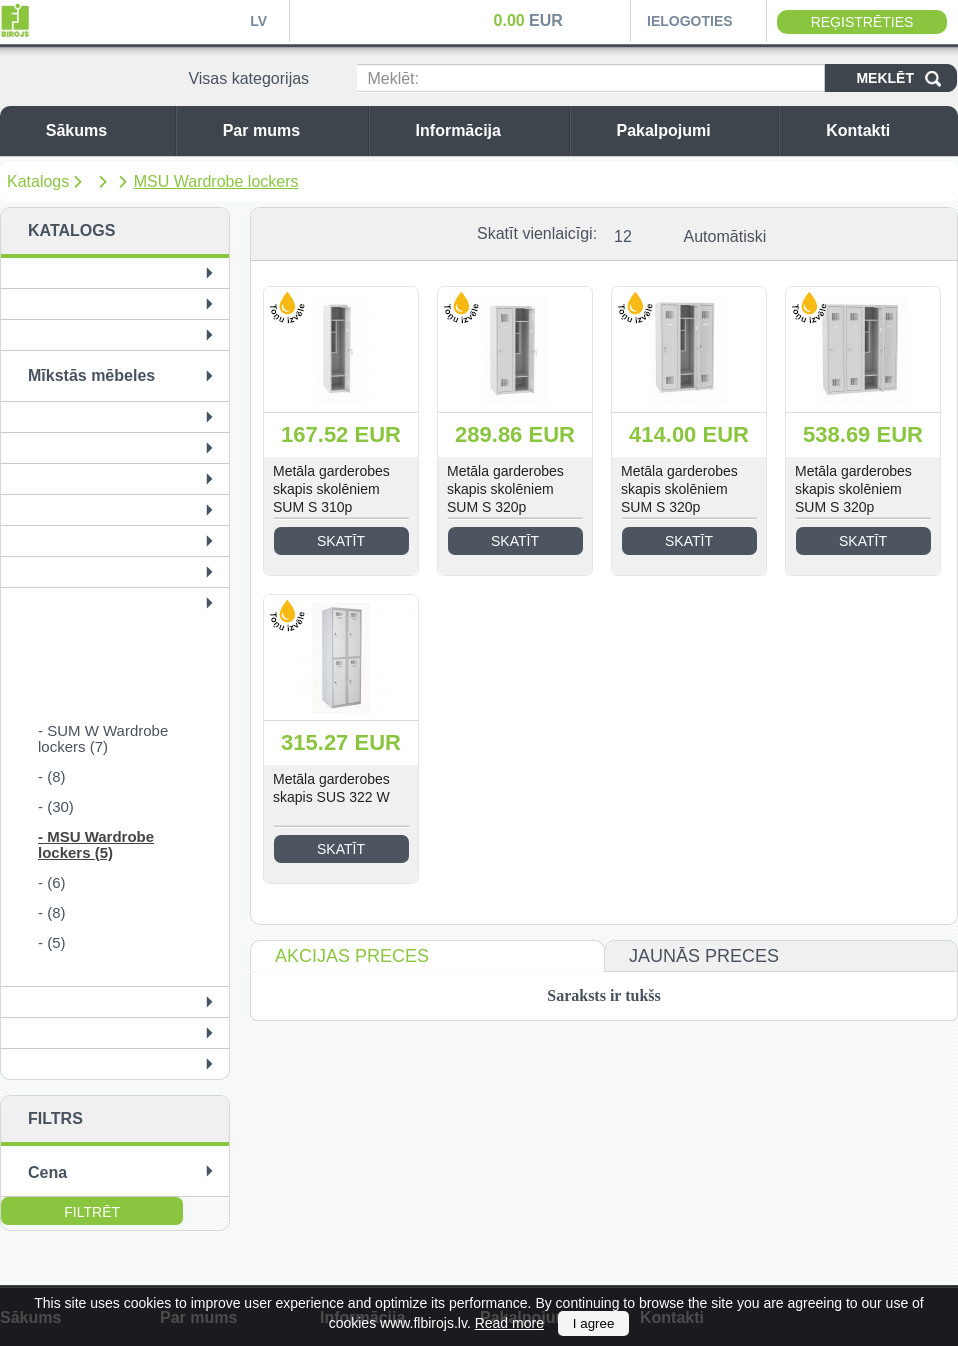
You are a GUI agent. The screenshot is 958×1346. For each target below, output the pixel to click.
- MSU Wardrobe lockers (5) (96, 844)
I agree (594, 1323)
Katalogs (38, 181)
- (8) (52, 776)
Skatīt (341, 541)
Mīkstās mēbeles (91, 375)
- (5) (52, 942)
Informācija (487, 130)
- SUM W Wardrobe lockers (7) (103, 738)
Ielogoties (690, 21)
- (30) (56, 806)
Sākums (105, 130)
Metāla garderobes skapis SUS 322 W (331, 788)
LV (258, 21)
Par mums (290, 130)
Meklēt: (393, 78)
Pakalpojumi (692, 130)
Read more (509, 1323)
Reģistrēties (862, 22)
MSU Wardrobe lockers (216, 181)
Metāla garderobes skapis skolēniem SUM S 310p (331, 489)
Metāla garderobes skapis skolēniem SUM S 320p (505, 489)
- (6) (52, 882)
